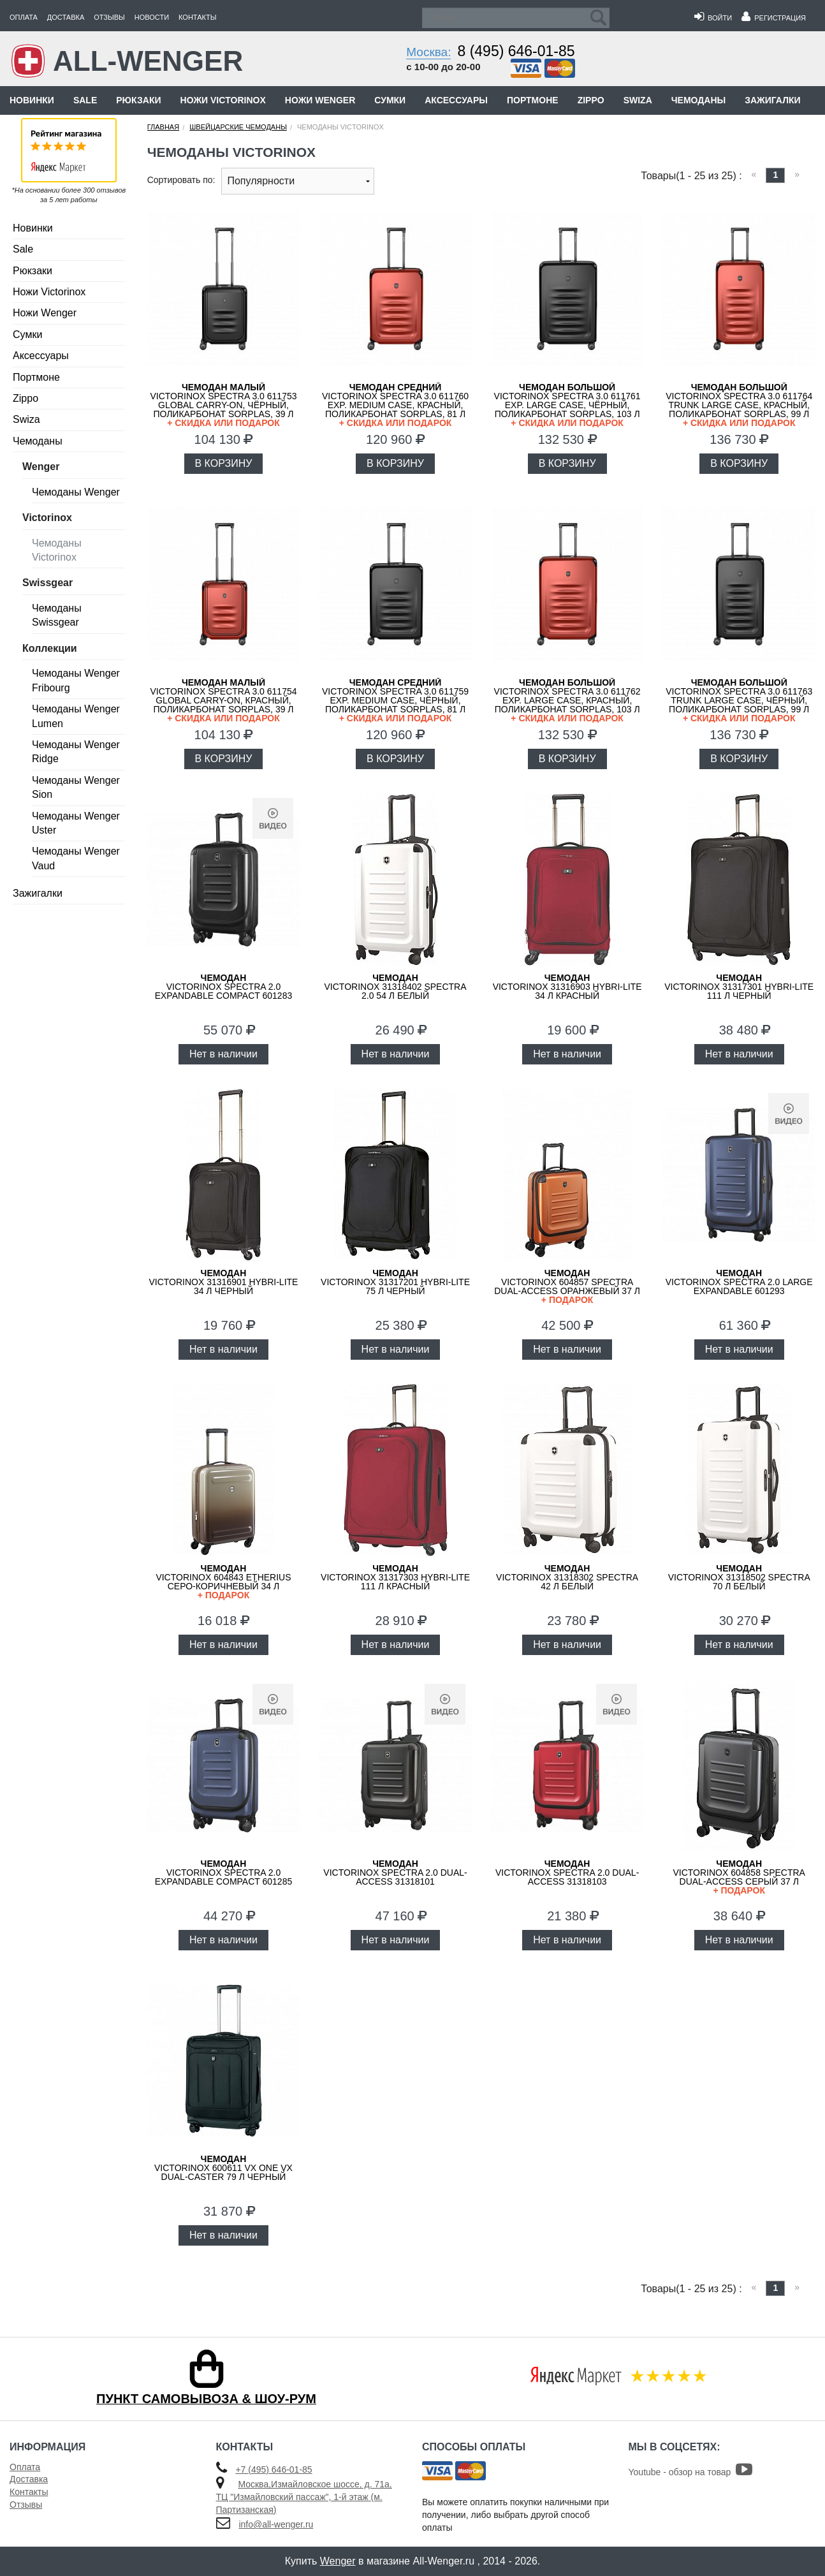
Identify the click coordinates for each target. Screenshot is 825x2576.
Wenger (338, 2561)
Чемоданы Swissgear (57, 615)
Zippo (591, 100)
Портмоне (533, 100)
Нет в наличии (223, 1054)
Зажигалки (772, 100)
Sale (85, 100)
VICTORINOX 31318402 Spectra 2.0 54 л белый (396, 987)
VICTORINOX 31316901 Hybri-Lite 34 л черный (223, 1282)
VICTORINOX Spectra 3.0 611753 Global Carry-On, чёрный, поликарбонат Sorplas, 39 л (223, 404)
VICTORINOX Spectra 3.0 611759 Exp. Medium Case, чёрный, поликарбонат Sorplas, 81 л (395, 700)
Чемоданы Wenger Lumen (76, 715)
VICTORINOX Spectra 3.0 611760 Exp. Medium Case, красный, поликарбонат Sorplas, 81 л (395, 404)
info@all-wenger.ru (275, 2524)
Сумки (389, 100)
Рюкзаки (138, 100)
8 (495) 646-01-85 (515, 51)
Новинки (32, 100)
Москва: (428, 52)
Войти (713, 18)
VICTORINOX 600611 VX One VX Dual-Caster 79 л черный (223, 2168)
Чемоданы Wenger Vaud (76, 858)
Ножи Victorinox (223, 100)
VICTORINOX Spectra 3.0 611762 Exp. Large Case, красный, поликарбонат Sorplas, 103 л (567, 700)
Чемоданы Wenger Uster (76, 823)
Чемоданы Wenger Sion (76, 787)
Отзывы (109, 17)
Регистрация (773, 18)
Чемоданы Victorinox (57, 550)
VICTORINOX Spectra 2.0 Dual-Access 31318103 (567, 1872)
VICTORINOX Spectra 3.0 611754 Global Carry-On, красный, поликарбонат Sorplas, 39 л (223, 700)
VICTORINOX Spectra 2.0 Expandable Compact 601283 (224, 987)
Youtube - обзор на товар (691, 2472)
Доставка (65, 17)
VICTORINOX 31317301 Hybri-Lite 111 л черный (739, 987)
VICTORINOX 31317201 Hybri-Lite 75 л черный (395, 1282)
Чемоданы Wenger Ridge (76, 751)
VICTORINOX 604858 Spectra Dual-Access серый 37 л (738, 1876)
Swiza (638, 100)
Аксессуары (456, 100)
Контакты (197, 17)
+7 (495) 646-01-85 (273, 2469)
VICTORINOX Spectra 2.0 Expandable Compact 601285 (224, 1872)
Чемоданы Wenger (76, 492)
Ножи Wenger (320, 100)
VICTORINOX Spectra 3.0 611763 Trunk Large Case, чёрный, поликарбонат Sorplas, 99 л (738, 700)
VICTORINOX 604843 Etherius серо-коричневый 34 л (223, 1581)
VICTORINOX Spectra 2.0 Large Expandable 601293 (739, 1282)
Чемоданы (698, 100)
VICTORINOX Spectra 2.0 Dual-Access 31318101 (395, 1872)
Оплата (24, 17)
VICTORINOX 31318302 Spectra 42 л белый (567, 1577)
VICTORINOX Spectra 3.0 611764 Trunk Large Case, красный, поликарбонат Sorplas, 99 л (738, 404)
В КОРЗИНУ (223, 463)
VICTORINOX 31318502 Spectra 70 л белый (739, 1577)
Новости (152, 17)
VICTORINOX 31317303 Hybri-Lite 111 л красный (395, 1577)
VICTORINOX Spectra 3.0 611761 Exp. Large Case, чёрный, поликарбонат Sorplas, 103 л (567, 404)
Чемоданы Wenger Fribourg (76, 680)
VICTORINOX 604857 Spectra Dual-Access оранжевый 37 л (567, 1286)
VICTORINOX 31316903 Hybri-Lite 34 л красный (567, 987)
